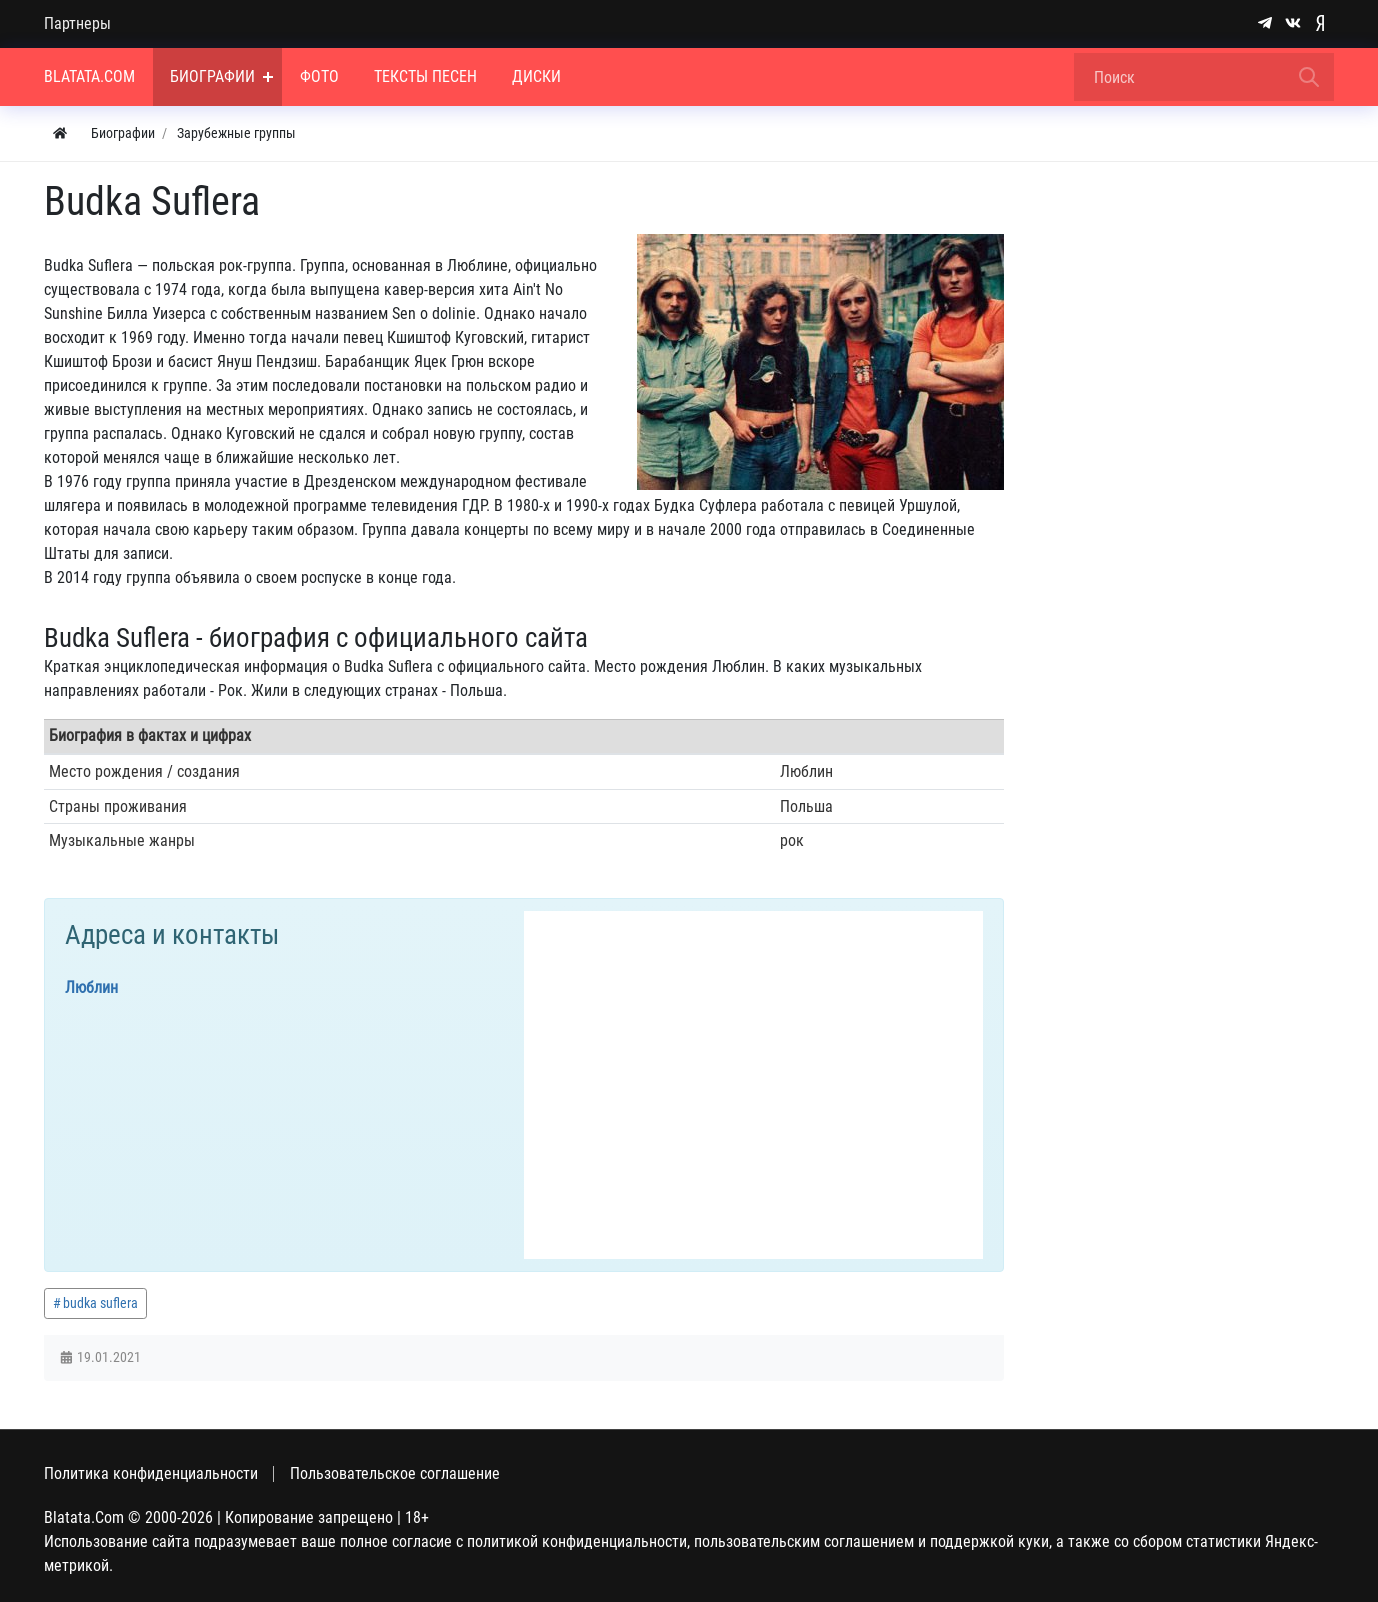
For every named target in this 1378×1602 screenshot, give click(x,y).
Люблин (91, 987)
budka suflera (100, 1303)
